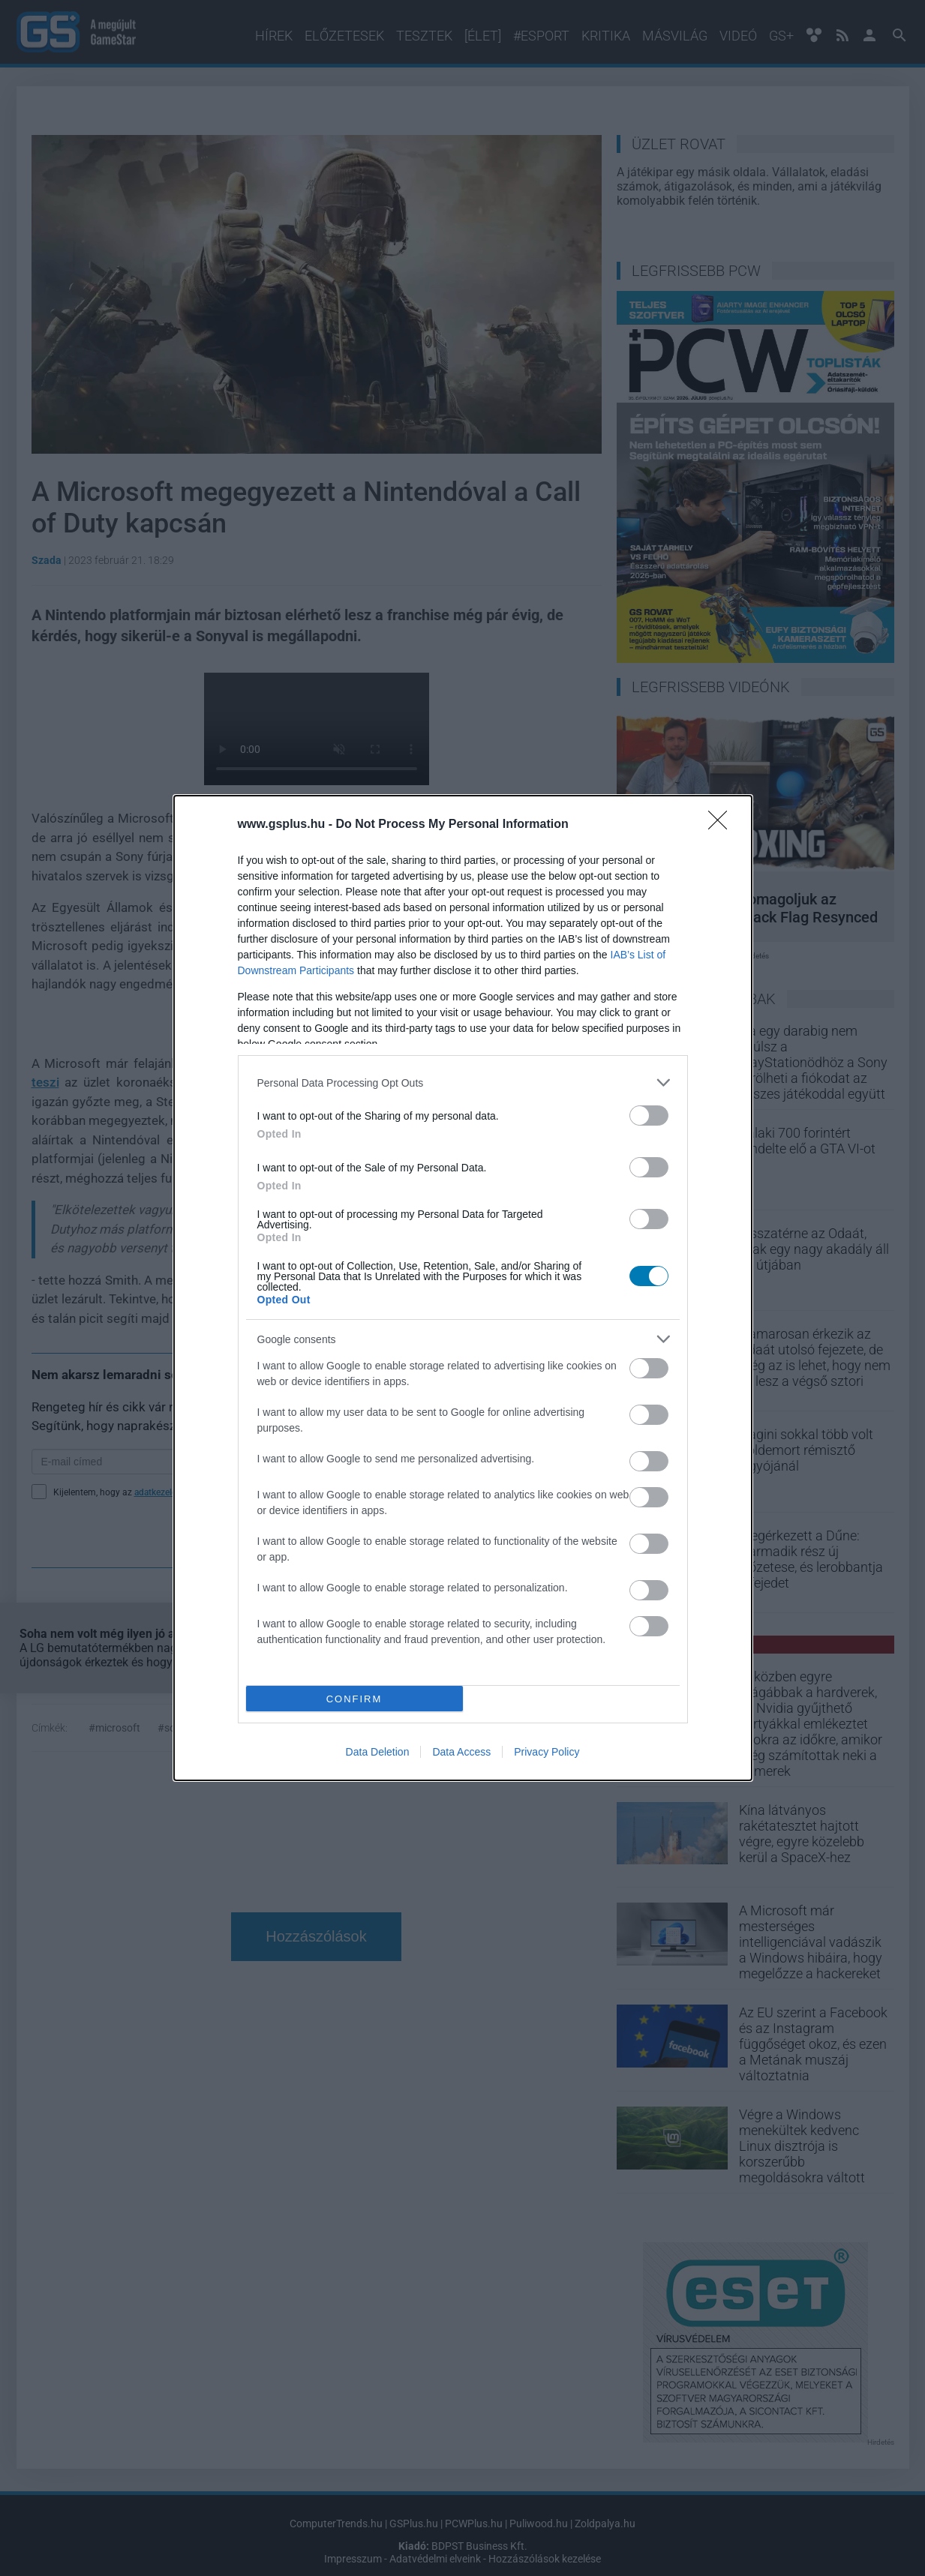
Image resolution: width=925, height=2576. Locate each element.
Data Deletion (378, 1752)
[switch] (648, 1115)
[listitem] (462, 1082)
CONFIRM (354, 1699)
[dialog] (463, 1288)
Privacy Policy (546, 1752)
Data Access (461, 1752)
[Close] (722, 825)
